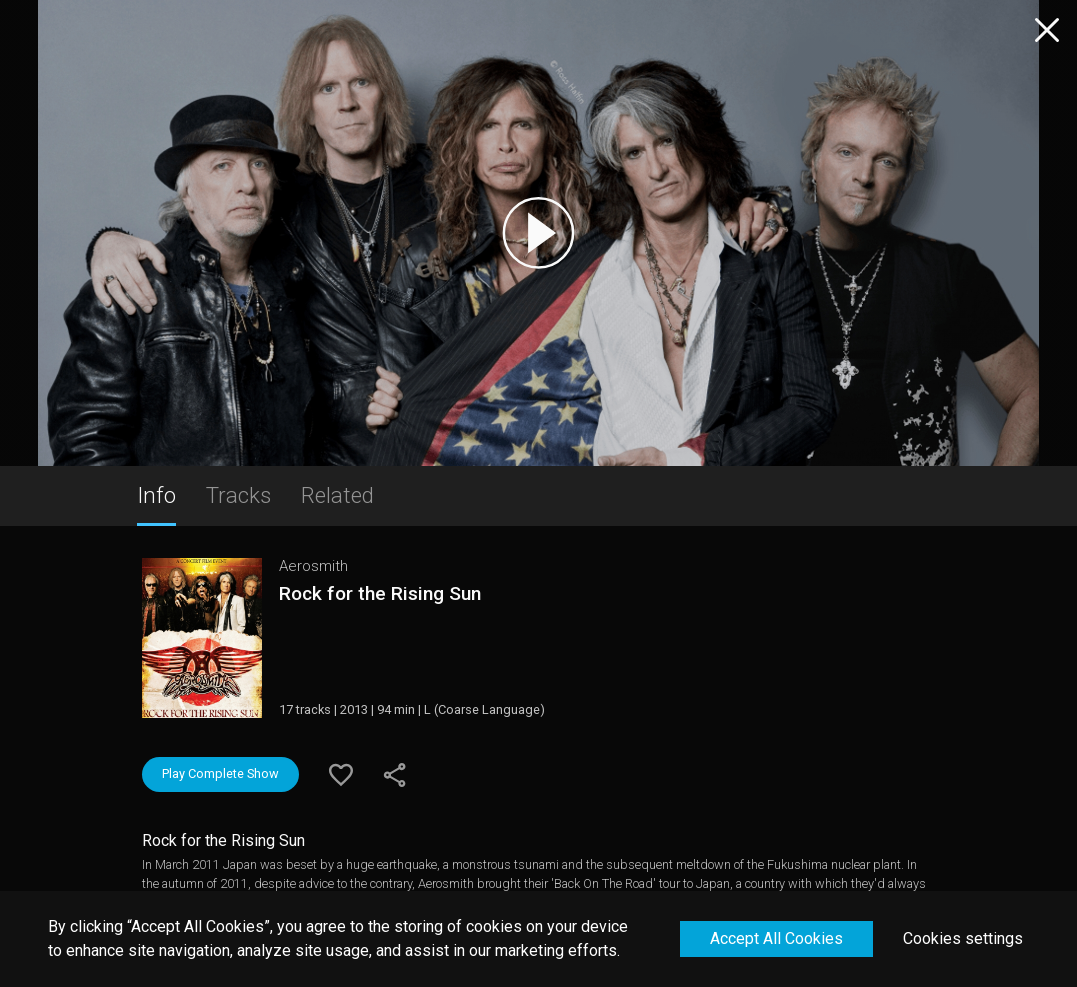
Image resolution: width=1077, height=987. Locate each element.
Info (156, 495)
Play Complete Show (220, 773)
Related (337, 495)
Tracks (238, 495)
